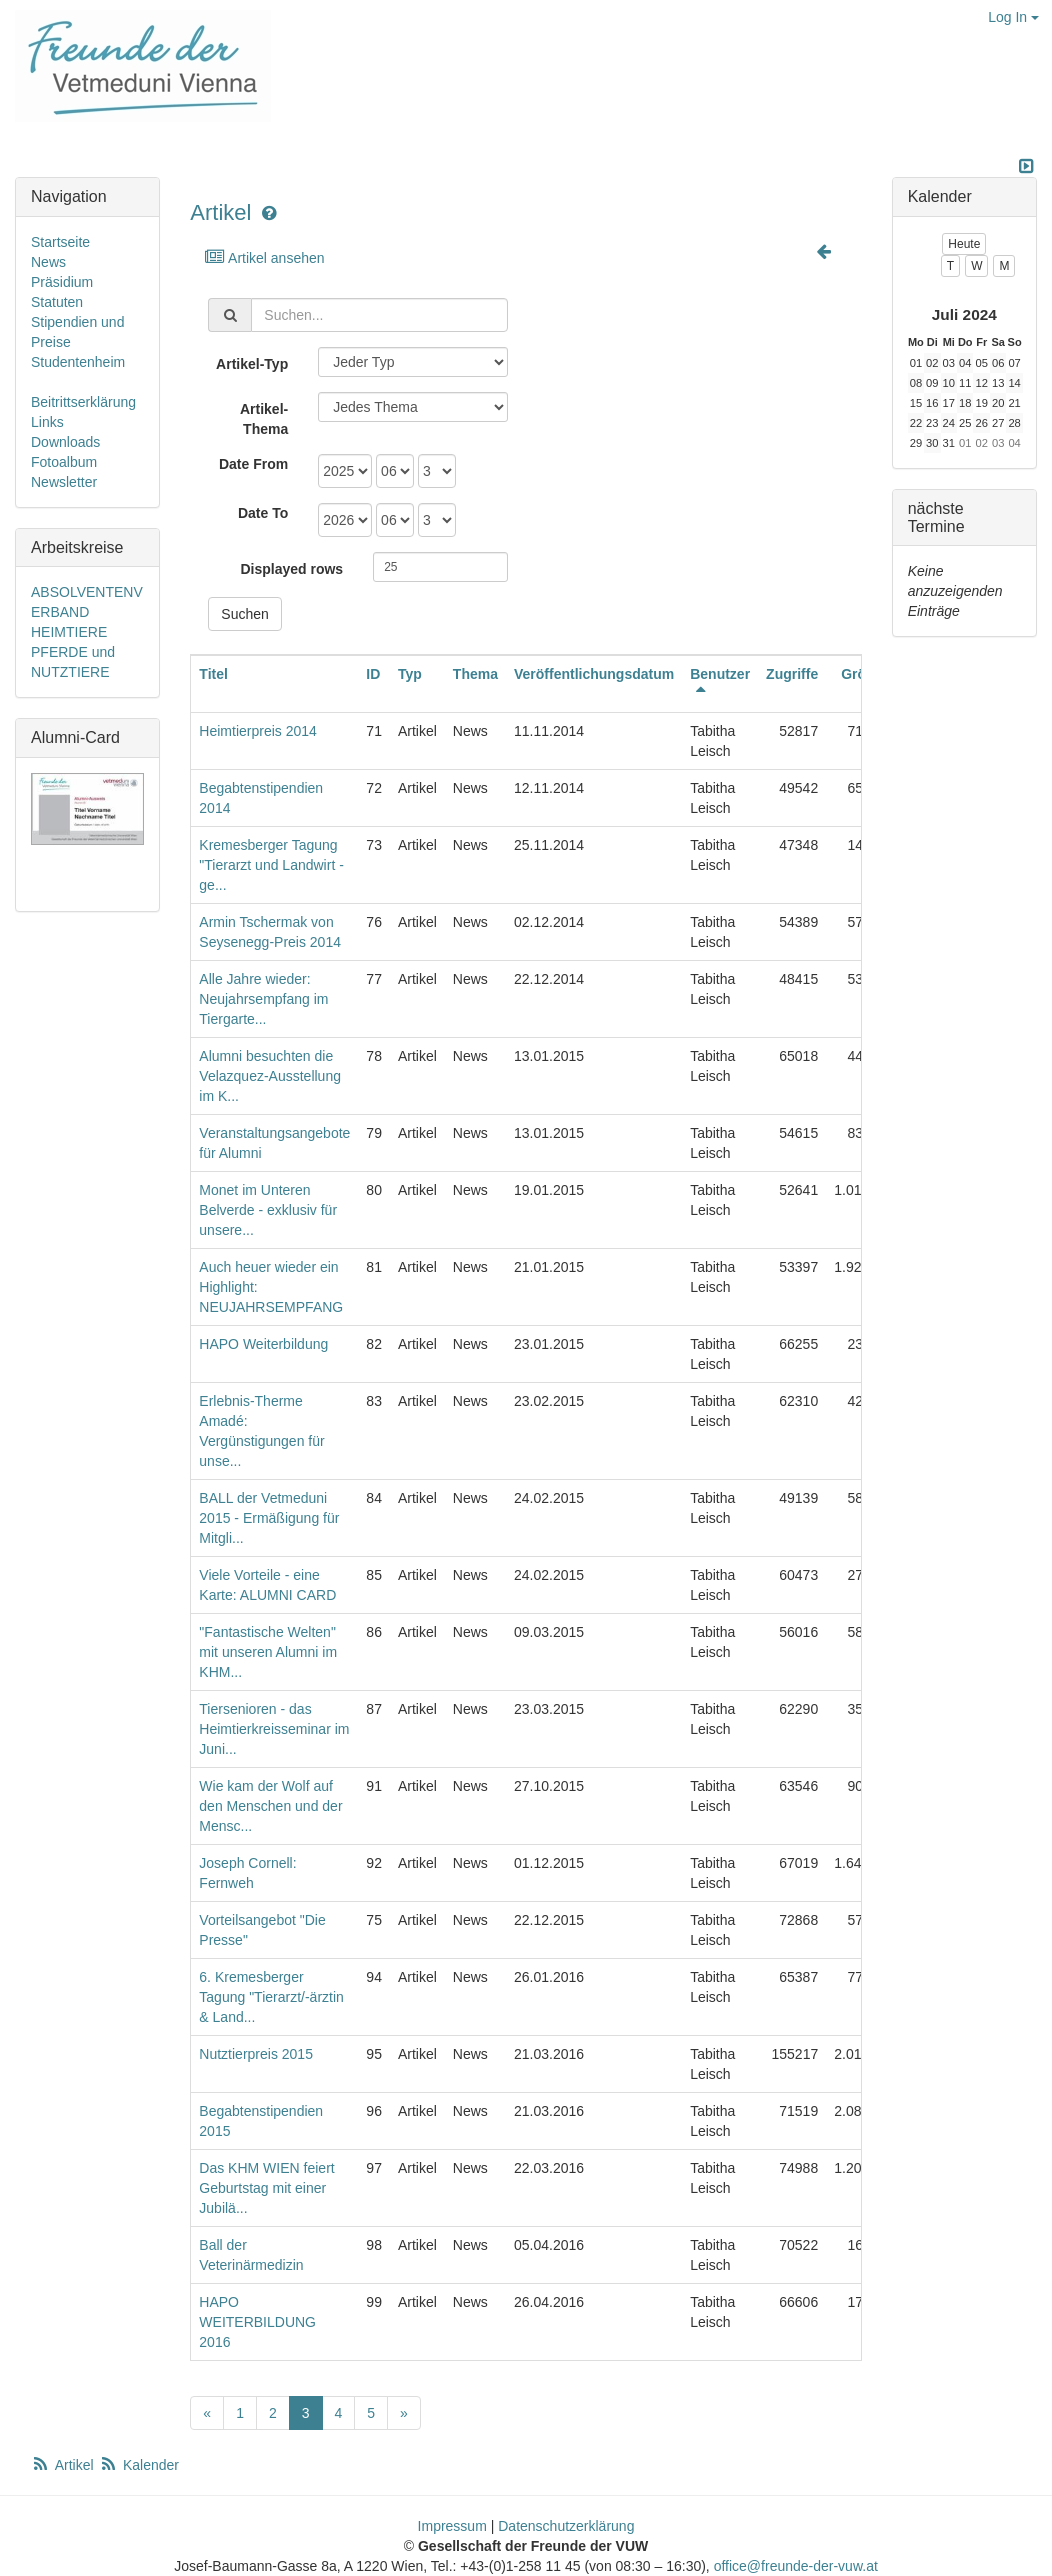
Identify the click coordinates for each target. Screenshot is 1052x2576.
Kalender (139, 2465)
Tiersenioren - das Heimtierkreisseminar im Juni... (274, 1729)
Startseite (60, 242)
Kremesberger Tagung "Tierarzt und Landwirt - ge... (271, 865)
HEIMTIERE (69, 632)
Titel (213, 674)
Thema (475, 674)
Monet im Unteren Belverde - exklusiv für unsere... (268, 1210)
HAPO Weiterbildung (263, 1344)
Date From (253, 464)
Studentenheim (78, 362)
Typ (410, 674)
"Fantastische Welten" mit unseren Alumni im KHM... (268, 1652)
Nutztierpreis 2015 (256, 2054)
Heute (964, 244)
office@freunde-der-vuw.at (796, 2566)
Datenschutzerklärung (566, 2526)
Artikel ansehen (263, 257)
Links (47, 422)
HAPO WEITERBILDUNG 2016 (257, 2322)
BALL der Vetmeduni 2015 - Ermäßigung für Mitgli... (269, 1518)
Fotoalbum (64, 462)
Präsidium (62, 282)
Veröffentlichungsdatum (594, 674)
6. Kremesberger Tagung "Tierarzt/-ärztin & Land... (271, 1997)
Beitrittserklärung (83, 402)
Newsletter (64, 482)
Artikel (220, 212)
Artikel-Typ (252, 364)
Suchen (244, 614)
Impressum (452, 2526)
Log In (1013, 17)
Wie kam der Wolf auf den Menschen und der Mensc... (270, 1806)
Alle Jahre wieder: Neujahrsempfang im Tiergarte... (263, 999)
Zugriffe (792, 674)
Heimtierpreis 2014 (258, 731)
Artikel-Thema (264, 419)
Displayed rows (291, 569)
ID (373, 674)
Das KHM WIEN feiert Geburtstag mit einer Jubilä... (266, 2188)
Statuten (57, 302)
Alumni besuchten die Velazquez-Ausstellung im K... (270, 1076)
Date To (263, 513)
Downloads (65, 442)
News (48, 262)
